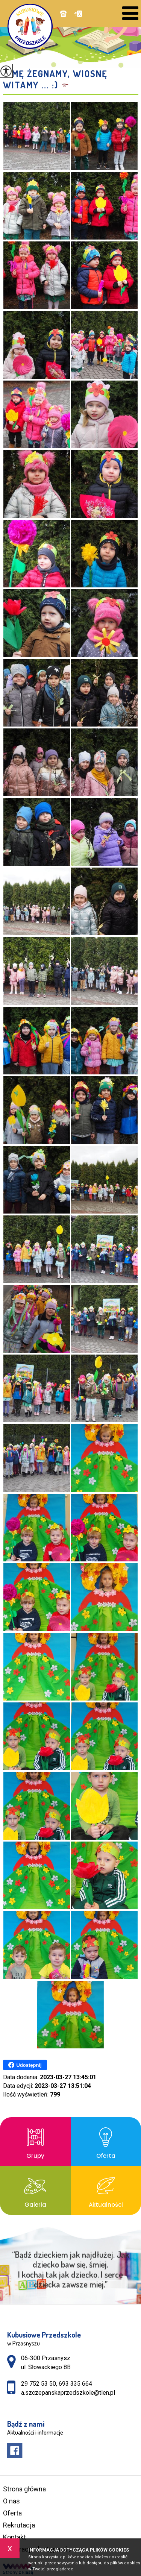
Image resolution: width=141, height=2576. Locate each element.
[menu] (130, 13)
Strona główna (24, 2489)
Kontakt (14, 2537)
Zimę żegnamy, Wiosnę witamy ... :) (55, 79)
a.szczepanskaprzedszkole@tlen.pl (78, 14)
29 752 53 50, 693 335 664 (63, 14)
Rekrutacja (19, 2525)
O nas (11, 2501)
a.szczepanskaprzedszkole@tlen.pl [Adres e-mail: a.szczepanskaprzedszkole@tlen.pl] (68, 2392)
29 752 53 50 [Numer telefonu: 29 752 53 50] (38, 2383)
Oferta (12, 2513)
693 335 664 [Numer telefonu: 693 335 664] (75, 2383)
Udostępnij (25, 2065)
